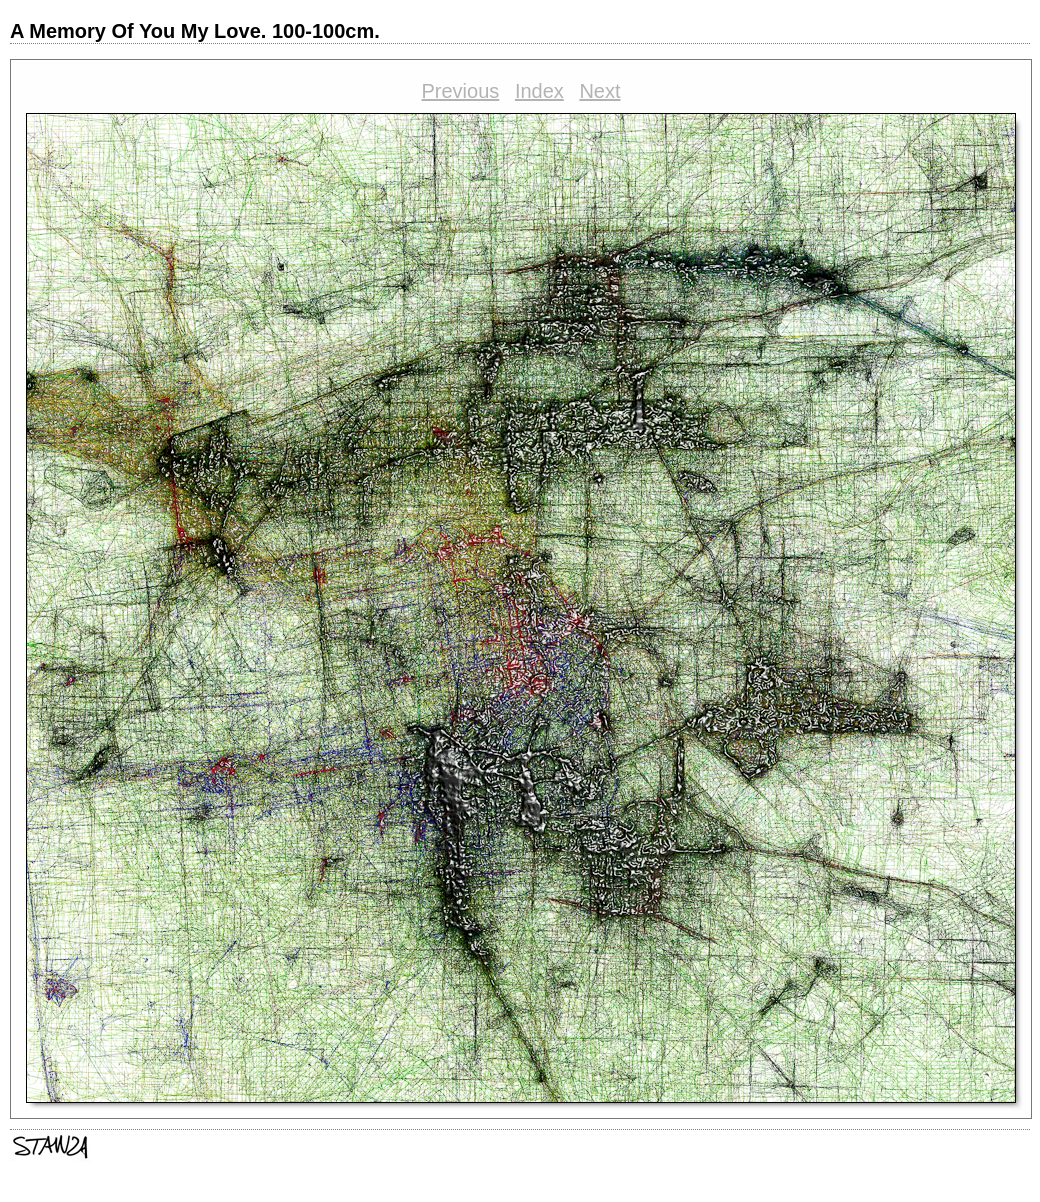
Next (599, 91)
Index (539, 91)
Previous (461, 91)
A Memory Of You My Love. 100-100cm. (195, 31)
